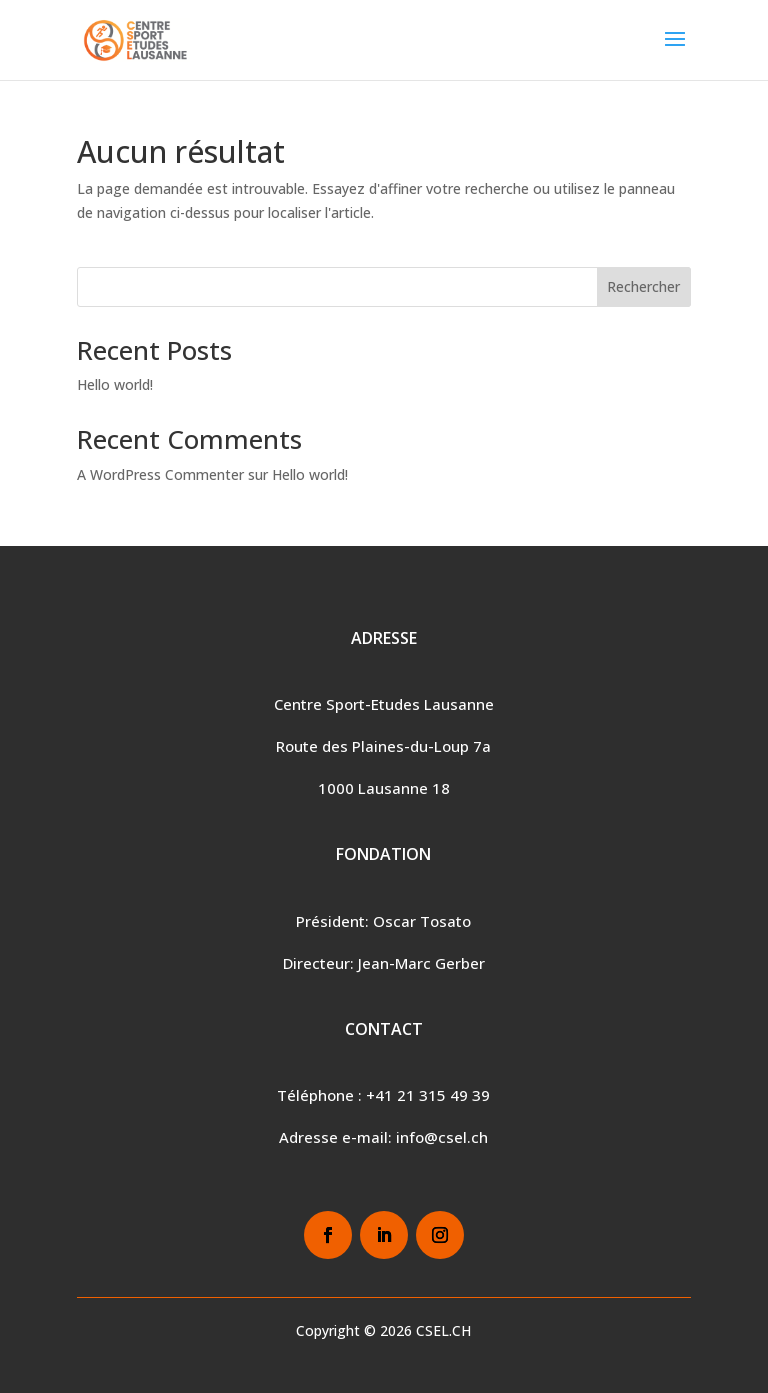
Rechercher (643, 286)
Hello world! (115, 384)
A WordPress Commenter (160, 474)
